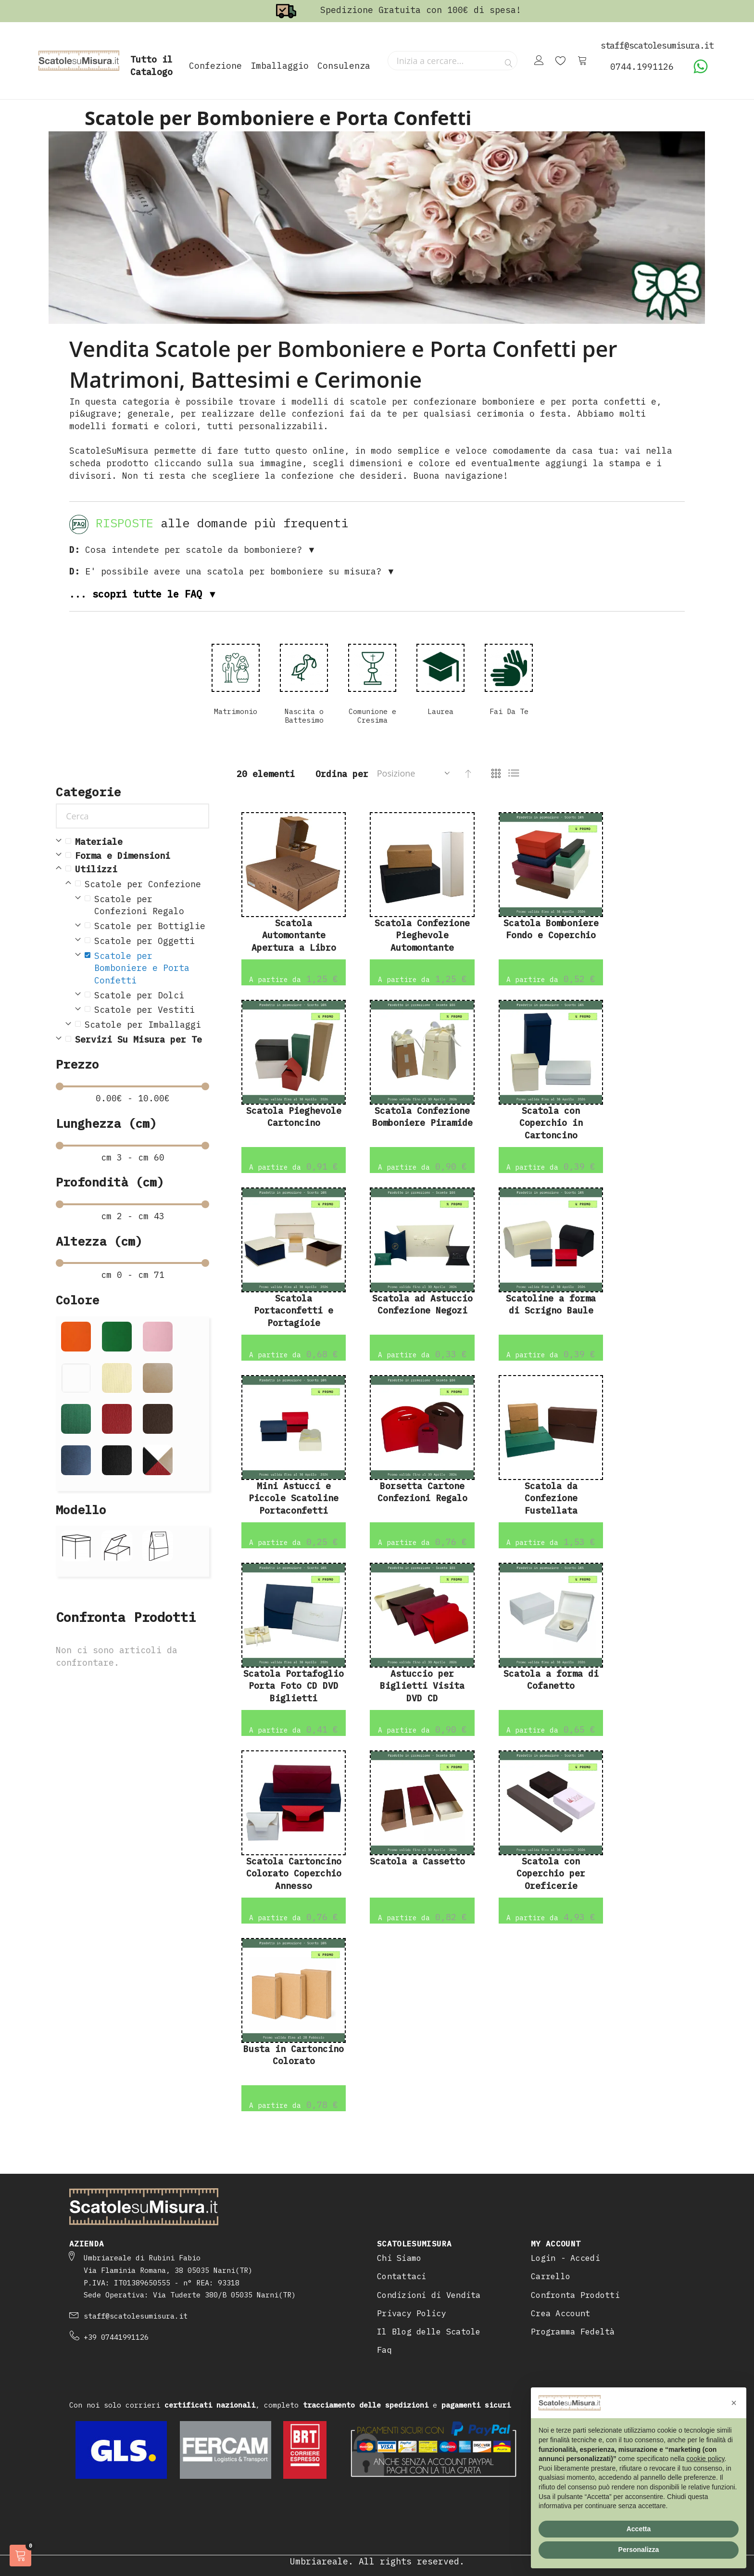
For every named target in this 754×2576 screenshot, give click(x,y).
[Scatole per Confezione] (142, 884)
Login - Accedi (565, 2258)
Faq (384, 2350)
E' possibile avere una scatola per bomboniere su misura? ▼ (232, 571)
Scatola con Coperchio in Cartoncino (551, 1123)
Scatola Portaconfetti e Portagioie (293, 1310)
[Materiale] (137, 842)
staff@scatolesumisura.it (136, 2316)
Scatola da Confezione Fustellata (551, 1498)
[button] (733, 2402)
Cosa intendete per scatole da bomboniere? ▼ (192, 549)
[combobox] (452, 60)
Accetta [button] (639, 2529)
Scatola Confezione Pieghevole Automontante (422, 935)
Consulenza (343, 65)
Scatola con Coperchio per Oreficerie (550, 1873)
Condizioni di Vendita (429, 2295)
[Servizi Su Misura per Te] (137, 1039)
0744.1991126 (642, 66)
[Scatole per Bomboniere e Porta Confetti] (147, 968)
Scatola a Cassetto (417, 1861)
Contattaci (402, 2276)
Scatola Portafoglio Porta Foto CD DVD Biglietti (293, 1686)
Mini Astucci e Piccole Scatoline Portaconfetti (294, 1498)
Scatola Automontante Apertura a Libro (293, 935)
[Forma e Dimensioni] (137, 856)
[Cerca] (132, 816)
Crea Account (560, 2313)
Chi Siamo (399, 2258)
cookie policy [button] (705, 2458)
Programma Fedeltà (573, 2331)
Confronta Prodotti (575, 2295)
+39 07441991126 (116, 2337)
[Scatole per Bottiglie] (147, 926)
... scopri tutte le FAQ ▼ (143, 593)
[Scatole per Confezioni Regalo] (147, 905)
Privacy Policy (411, 2313)
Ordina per (341, 773)
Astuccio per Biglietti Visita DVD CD (422, 1686)
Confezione (215, 65)
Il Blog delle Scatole (429, 2331)
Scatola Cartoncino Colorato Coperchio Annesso (293, 1873)
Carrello (550, 2276)
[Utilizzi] (137, 869)
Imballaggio (280, 65)
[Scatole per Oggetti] (147, 941)
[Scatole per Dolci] (147, 995)
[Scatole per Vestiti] (147, 1010)
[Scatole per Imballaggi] (142, 1025)
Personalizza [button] (638, 2549)
